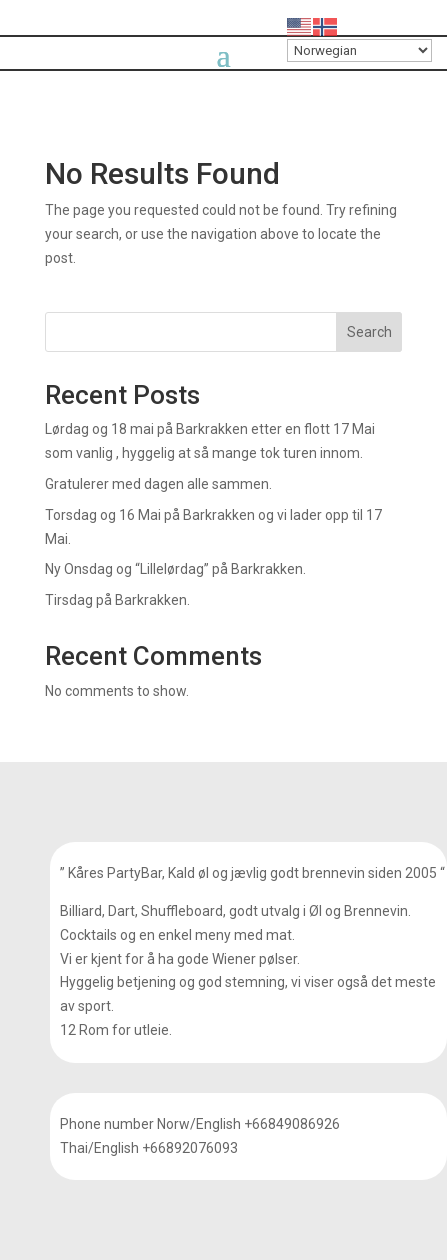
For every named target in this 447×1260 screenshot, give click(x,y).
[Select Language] (359, 50)
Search (369, 332)
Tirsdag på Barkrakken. (117, 600)
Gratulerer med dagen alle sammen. (158, 484)
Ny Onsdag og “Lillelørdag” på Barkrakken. (175, 569)
